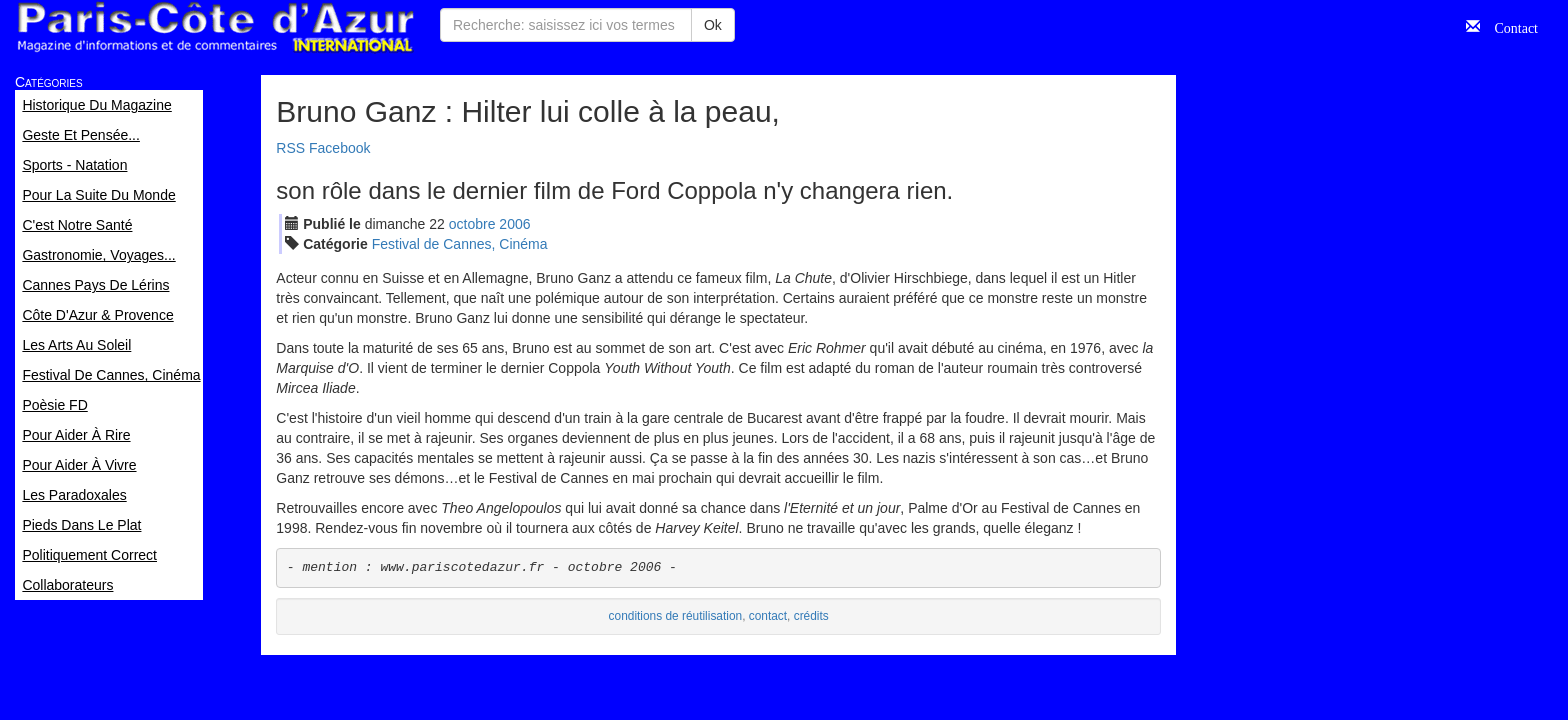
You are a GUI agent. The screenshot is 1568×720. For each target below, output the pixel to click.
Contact (1509, 26)
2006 (514, 224)
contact (768, 616)
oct (472, 224)
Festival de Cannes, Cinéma (460, 244)
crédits (811, 616)
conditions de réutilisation (676, 616)
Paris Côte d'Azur (215, 27)
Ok (713, 25)
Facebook (339, 148)
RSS (290, 148)
